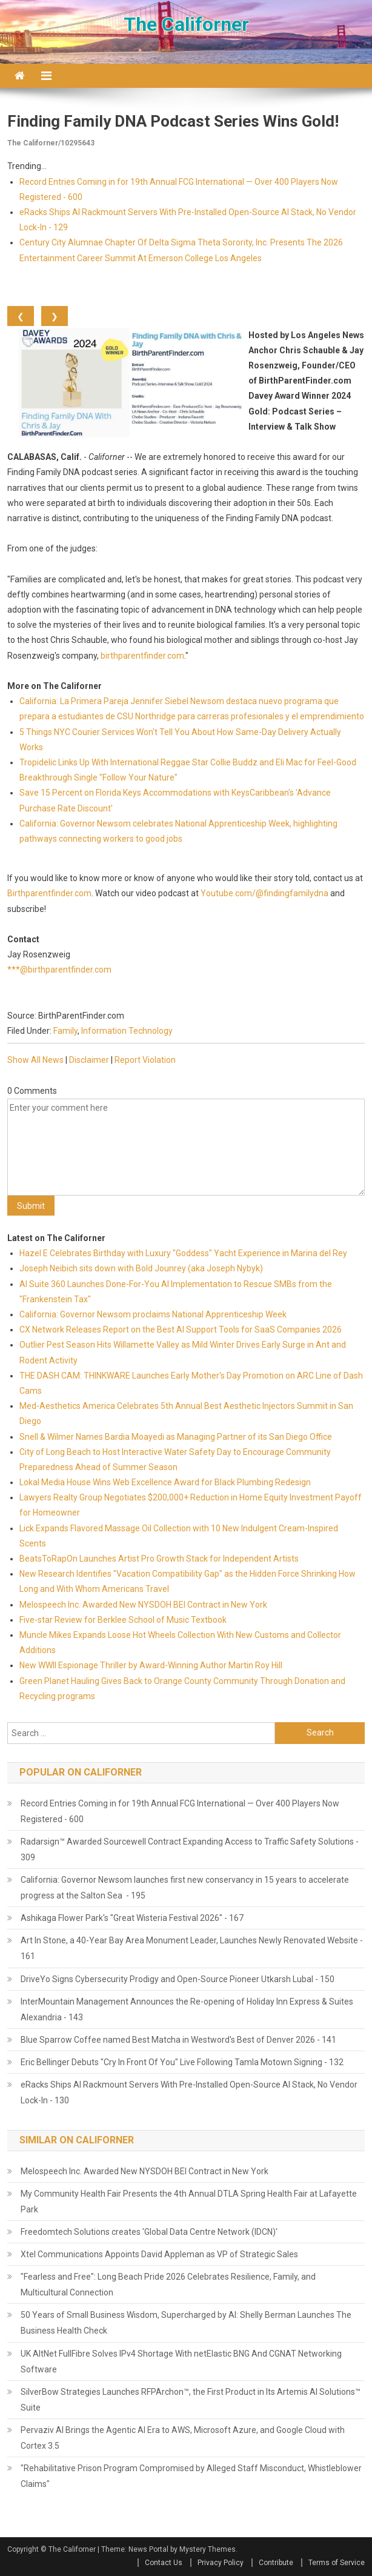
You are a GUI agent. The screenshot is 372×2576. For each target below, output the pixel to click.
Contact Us (163, 2562)
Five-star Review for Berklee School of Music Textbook (123, 1620)
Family (65, 1031)
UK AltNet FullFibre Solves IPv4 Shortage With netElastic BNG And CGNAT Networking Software (181, 2361)
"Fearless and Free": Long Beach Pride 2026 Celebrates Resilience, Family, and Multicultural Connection (168, 2284)
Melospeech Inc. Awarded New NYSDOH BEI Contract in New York (143, 1604)
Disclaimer (89, 1060)
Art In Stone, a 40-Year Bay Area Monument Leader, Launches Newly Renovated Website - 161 (192, 1948)
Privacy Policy (221, 2562)
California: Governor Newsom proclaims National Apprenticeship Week (153, 1314)
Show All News (35, 1060)
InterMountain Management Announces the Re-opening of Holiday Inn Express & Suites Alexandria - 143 (187, 2009)
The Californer (186, 24)
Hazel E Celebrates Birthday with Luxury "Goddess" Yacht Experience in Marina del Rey (183, 1253)
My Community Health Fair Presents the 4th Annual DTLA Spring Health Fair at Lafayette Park (189, 2201)
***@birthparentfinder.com (59, 969)
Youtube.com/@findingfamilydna (264, 893)
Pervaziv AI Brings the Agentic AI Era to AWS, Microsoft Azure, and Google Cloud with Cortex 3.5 (183, 2438)
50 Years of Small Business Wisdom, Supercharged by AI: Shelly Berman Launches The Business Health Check (186, 2322)
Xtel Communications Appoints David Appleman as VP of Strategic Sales (159, 2254)
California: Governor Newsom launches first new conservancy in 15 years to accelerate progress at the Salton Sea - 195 (185, 1887)
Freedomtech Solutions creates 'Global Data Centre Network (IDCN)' (149, 2232)
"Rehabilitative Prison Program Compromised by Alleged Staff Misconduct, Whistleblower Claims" (191, 2476)
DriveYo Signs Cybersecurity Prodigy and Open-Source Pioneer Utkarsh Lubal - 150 (177, 1979)
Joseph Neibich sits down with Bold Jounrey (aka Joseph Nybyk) (141, 1268)
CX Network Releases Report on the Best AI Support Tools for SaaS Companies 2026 (180, 1329)
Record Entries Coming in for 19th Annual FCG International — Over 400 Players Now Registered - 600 (180, 1811)
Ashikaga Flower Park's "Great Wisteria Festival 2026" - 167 (132, 1918)
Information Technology (127, 1031)
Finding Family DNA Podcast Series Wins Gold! (173, 121)
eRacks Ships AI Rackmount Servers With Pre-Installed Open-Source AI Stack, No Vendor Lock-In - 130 (189, 2092)
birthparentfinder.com (142, 656)
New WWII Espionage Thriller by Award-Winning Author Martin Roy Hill (150, 1665)
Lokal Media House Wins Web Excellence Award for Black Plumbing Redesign (165, 1482)
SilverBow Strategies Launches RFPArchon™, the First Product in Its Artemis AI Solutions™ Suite (190, 2399)
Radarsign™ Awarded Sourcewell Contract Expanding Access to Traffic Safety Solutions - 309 (190, 1849)
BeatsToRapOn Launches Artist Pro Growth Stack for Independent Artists (159, 1558)
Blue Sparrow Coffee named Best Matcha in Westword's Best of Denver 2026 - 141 (178, 2040)
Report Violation (145, 1060)
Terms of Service (336, 2562)
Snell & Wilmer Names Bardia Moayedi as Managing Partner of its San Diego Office (175, 1437)
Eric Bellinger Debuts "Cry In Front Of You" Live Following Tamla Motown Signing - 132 (182, 2062)
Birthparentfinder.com (49, 893)
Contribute (276, 2562)
